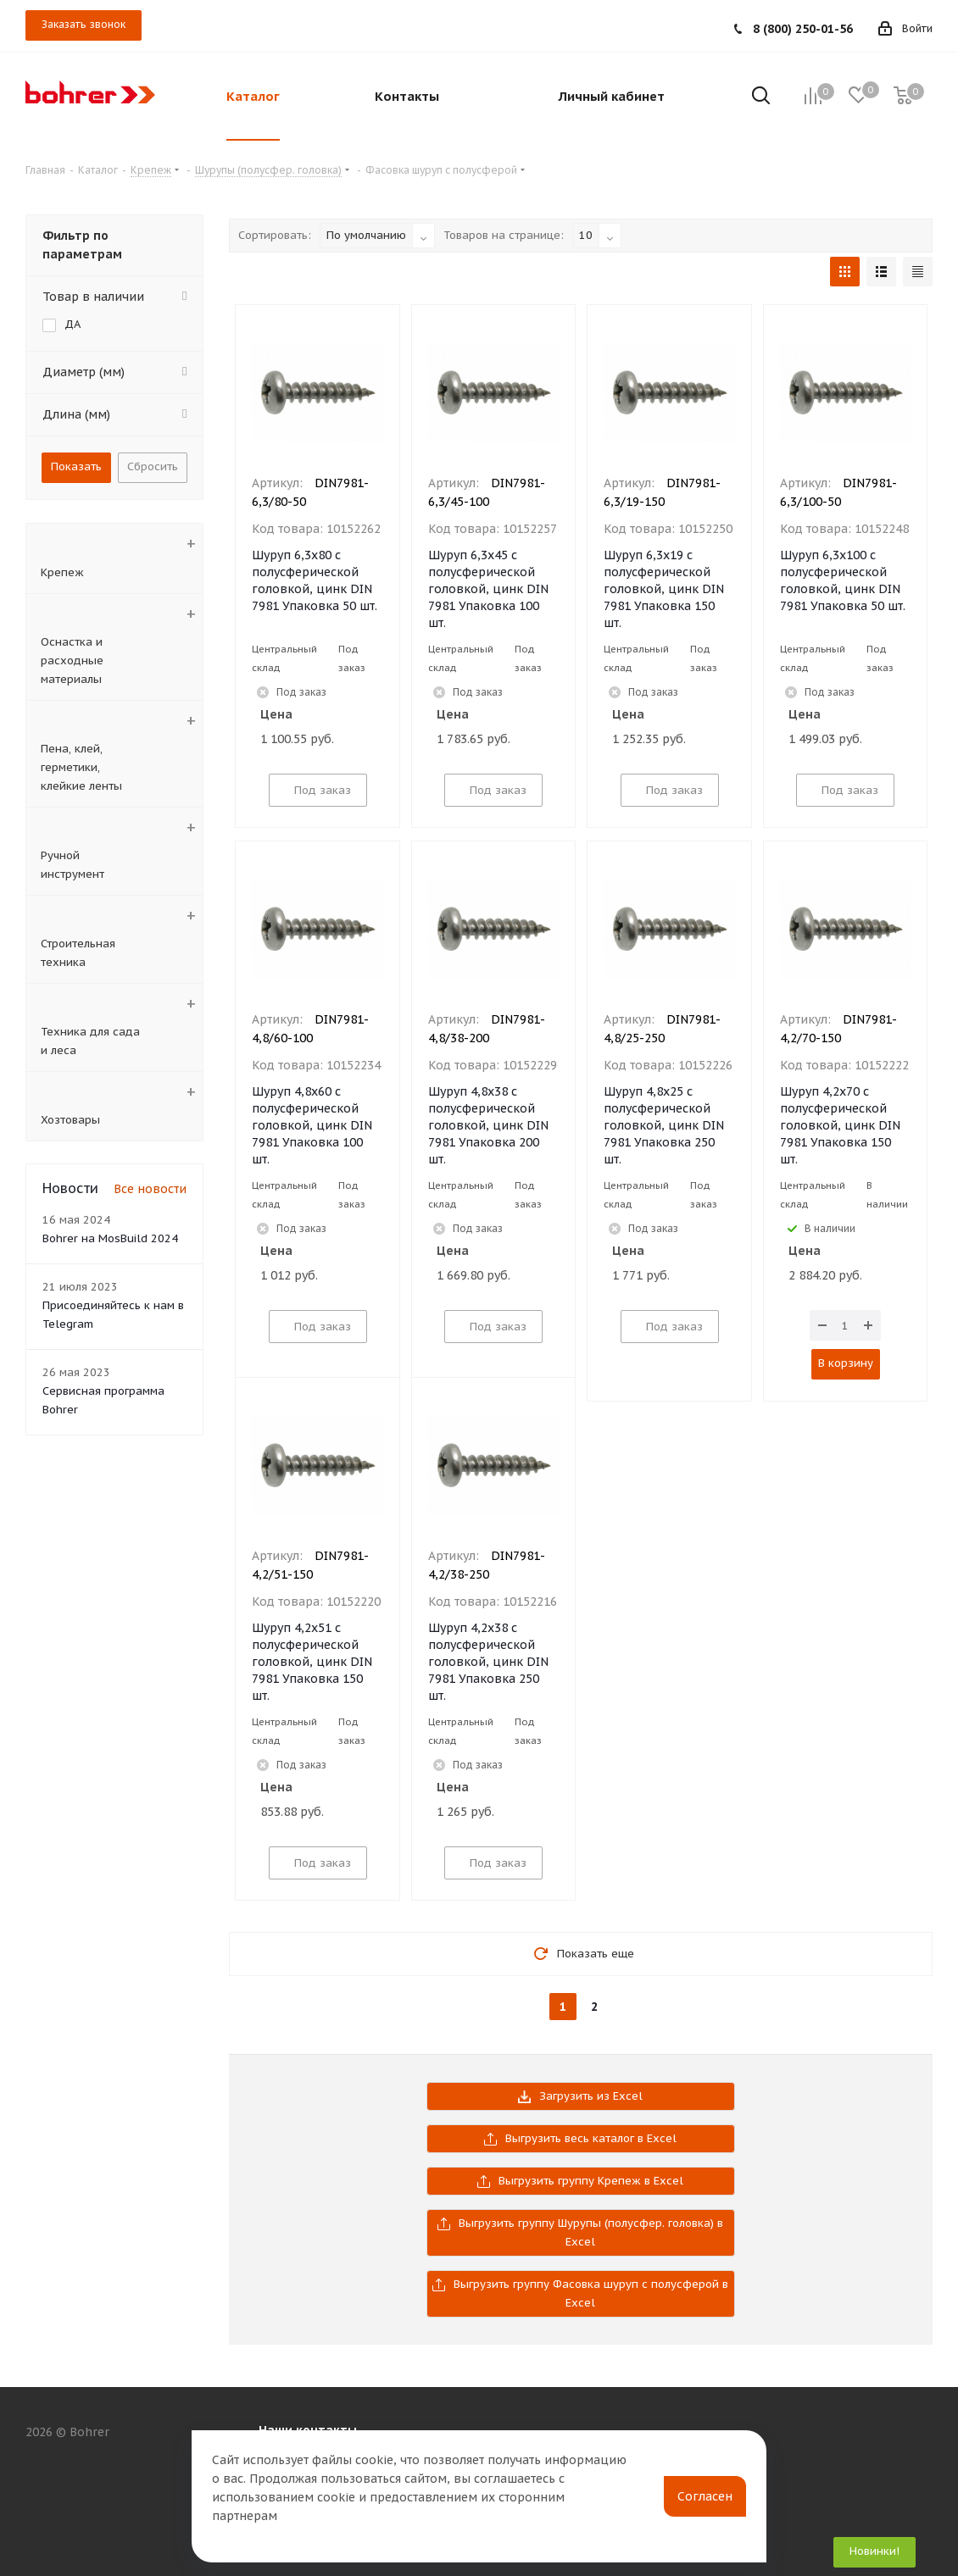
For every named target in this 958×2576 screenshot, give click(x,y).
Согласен (704, 2496)
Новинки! (874, 2551)
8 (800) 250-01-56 (803, 28)
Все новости (150, 1188)
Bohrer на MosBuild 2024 (110, 1238)
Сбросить (152, 466)
